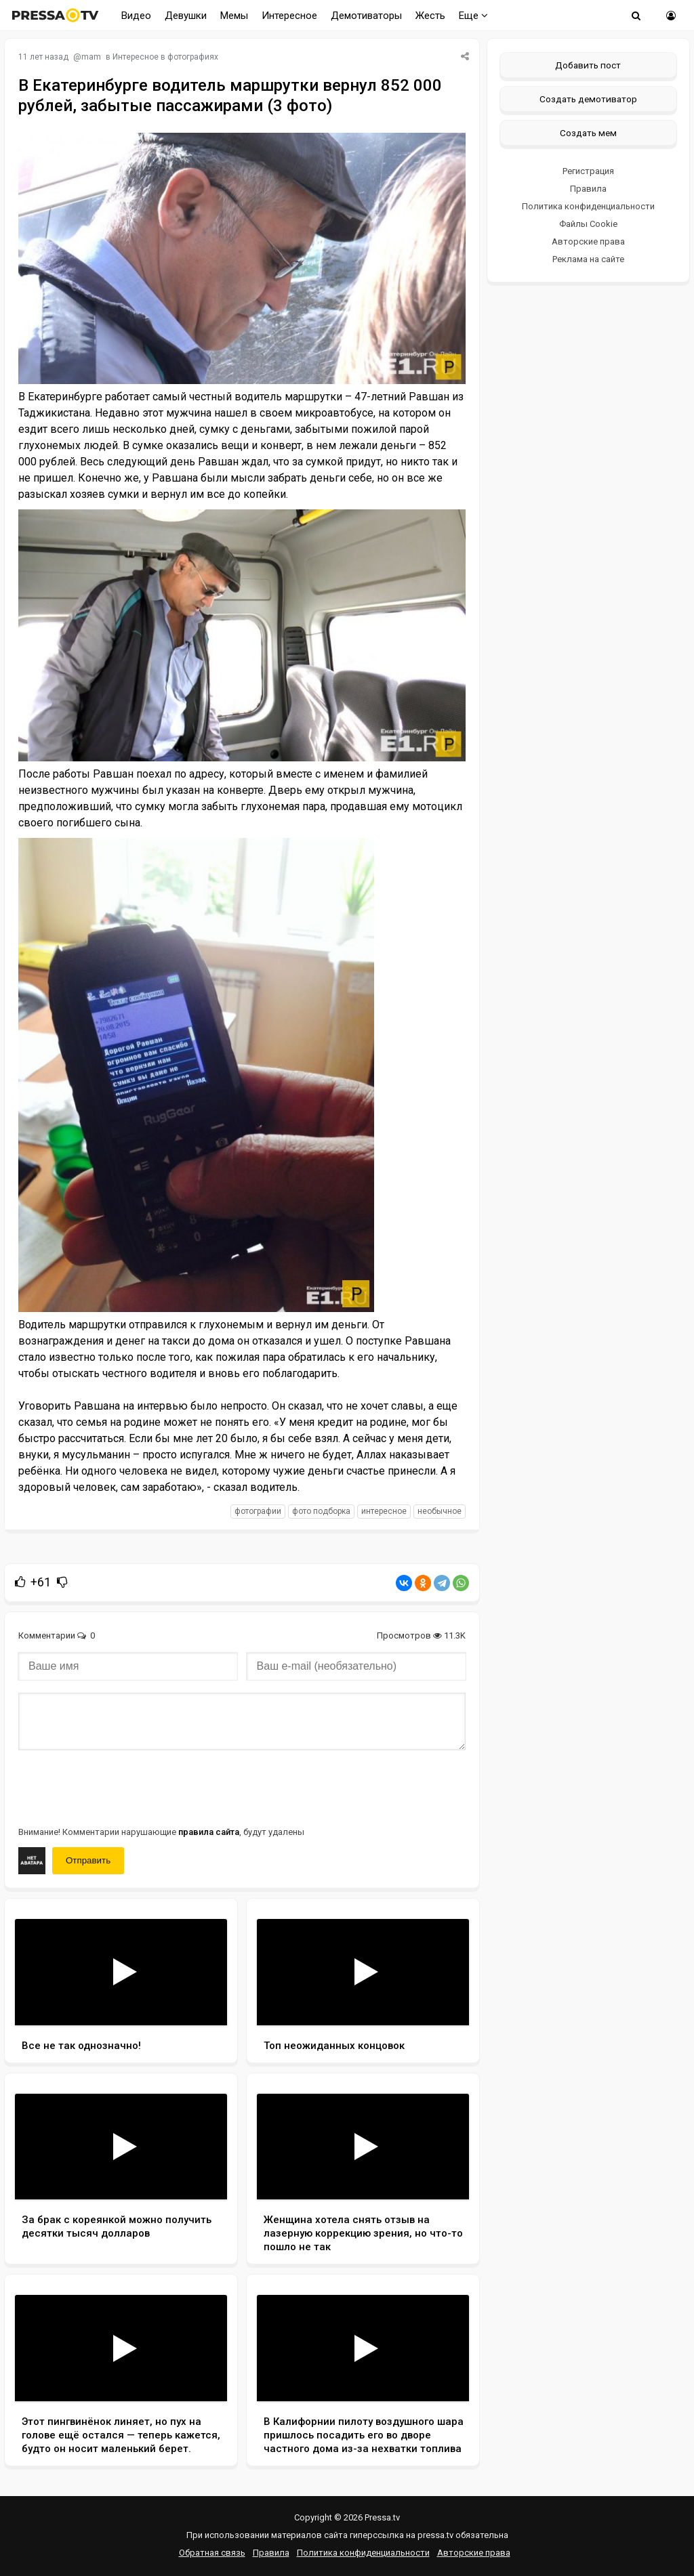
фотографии (257, 1511)
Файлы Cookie (588, 224)
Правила (588, 189)
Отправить (88, 1860)
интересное (384, 1511)
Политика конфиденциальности (588, 206)
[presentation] (121, 1786)
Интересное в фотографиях (165, 57)
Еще (473, 15)
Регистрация (588, 171)
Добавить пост (588, 65)
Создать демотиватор (588, 98)
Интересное (289, 15)
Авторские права (588, 241)
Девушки (186, 15)
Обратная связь (212, 2553)
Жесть (430, 15)
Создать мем (588, 132)
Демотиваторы (366, 15)
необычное (439, 1511)
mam (91, 57)
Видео (136, 15)
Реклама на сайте (588, 259)
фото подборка (321, 1511)
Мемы (234, 15)
